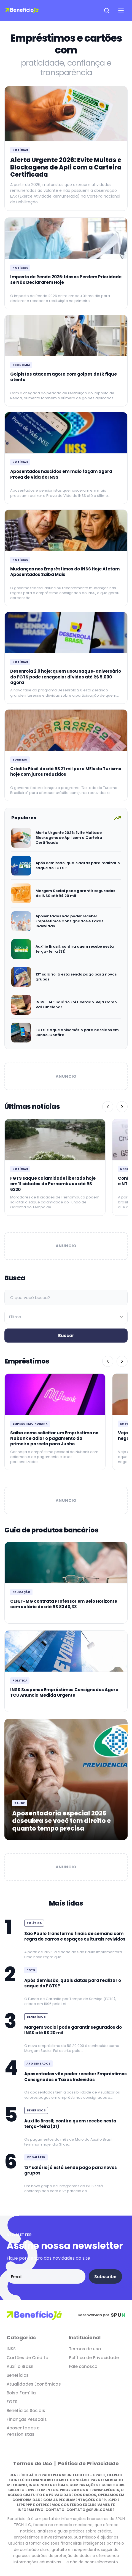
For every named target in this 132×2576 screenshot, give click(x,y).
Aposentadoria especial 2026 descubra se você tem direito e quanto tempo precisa (61, 1821)
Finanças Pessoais (27, 2419)
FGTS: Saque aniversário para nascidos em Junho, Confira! (77, 1032)
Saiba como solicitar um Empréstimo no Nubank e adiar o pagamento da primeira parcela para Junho (54, 1438)
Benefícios (36, 2017)
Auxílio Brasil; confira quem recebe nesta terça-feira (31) (75, 949)
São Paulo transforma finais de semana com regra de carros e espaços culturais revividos (74, 1936)
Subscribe (105, 2276)
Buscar (66, 1335)
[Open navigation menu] (120, 10)
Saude (19, 1803)
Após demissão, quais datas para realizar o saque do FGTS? (78, 865)
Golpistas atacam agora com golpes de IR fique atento (63, 376)
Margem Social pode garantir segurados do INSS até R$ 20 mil (75, 893)
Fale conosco (83, 2366)
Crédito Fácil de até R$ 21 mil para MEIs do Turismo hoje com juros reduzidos (65, 771)
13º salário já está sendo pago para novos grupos (76, 977)
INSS (11, 2349)
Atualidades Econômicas (34, 2384)
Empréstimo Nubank (30, 1424)
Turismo (20, 760)
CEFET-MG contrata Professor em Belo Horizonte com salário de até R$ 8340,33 (63, 1604)
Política (19, 1680)
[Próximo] (122, 1106)
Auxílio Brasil (20, 2366)
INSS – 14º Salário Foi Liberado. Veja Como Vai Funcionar (76, 1004)
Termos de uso (85, 2349)
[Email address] (46, 2276)
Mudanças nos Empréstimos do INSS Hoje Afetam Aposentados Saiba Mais (65, 571)
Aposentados (38, 2064)
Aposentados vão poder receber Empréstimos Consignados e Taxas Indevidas (69, 921)
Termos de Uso (33, 2463)
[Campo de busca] (66, 1297)
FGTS (30, 1970)
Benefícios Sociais (26, 2410)
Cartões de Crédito (27, 2358)
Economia (21, 365)
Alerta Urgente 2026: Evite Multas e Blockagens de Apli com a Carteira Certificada (66, 167)
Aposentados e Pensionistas (23, 2431)
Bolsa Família (21, 2393)
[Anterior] (107, 1106)
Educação (21, 1592)
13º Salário (35, 2157)
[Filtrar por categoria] (66, 1317)
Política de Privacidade (94, 2358)
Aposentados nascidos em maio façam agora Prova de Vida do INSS (61, 474)
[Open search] (106, 10)
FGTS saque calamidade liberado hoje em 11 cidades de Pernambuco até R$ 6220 (53, 1183)
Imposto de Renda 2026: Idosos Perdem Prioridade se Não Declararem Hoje (66, 279)
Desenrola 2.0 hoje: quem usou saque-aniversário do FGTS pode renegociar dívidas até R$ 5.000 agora (65, 676)
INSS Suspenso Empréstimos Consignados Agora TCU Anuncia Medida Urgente (64, 1692)
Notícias (20, 150)
